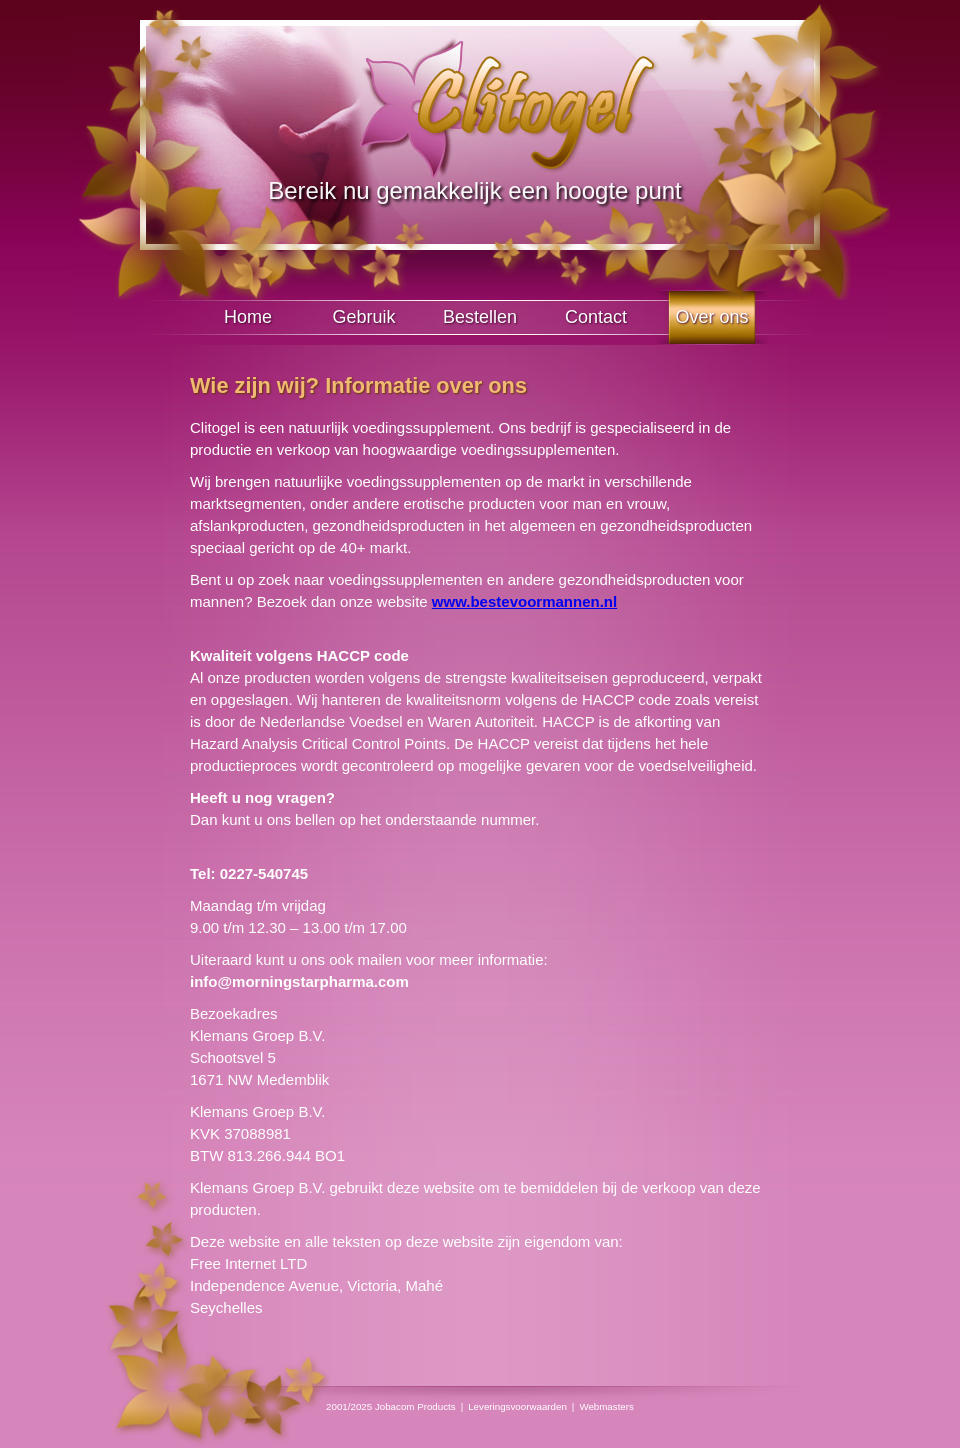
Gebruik (363, 317)
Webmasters (606, 1406)
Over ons (711, 317)
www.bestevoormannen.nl (524, 601)
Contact (596, 317)
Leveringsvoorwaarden (517, 1406)
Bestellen (480, 317)
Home (248, 317)
